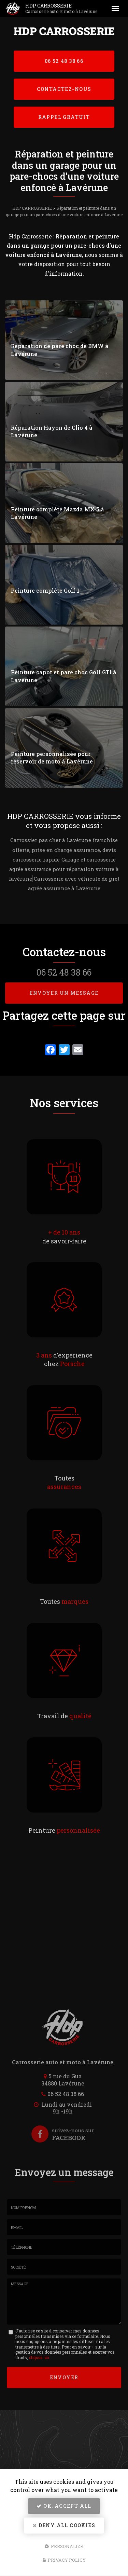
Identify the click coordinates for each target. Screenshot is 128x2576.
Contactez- (64, 89)
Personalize (64, 2546)
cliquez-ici (39, 2357)
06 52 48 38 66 (64, 61)
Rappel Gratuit (64, 117)
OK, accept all (64, 2506)
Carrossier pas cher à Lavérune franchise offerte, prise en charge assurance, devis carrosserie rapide (64, 850)
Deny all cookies (64, 2525)
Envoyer (64, 2377)
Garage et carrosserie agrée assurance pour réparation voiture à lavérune (64, 869)
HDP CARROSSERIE (63, 8)
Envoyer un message (63, 993)
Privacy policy (64, 2560)
